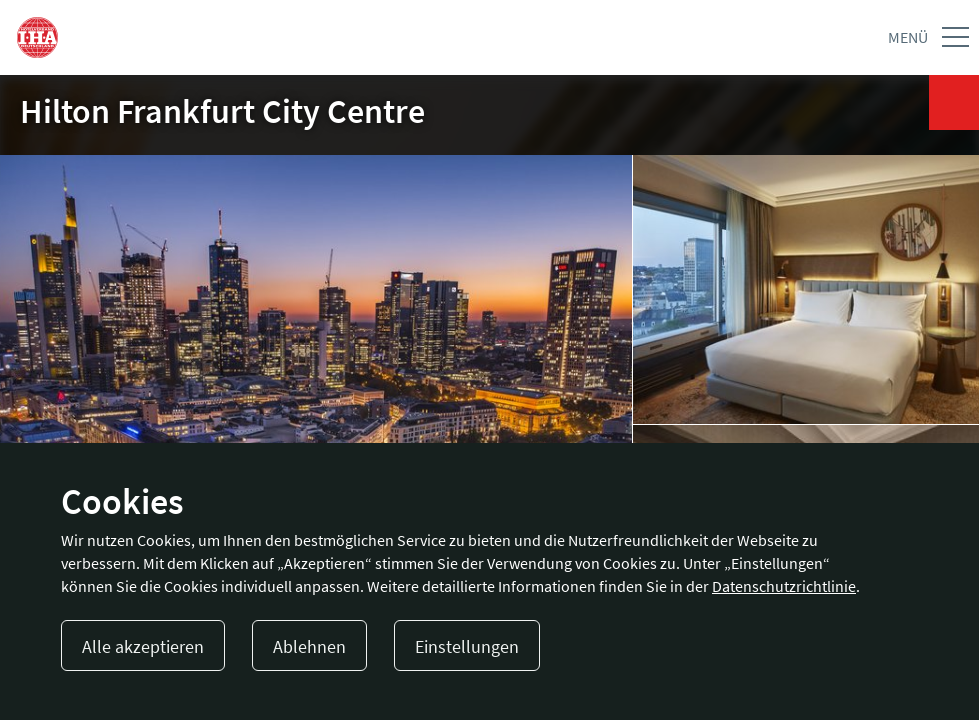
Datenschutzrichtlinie (784, 586)
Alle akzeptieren (143, 646)
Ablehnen (309, 646)
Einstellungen (467, 646)
